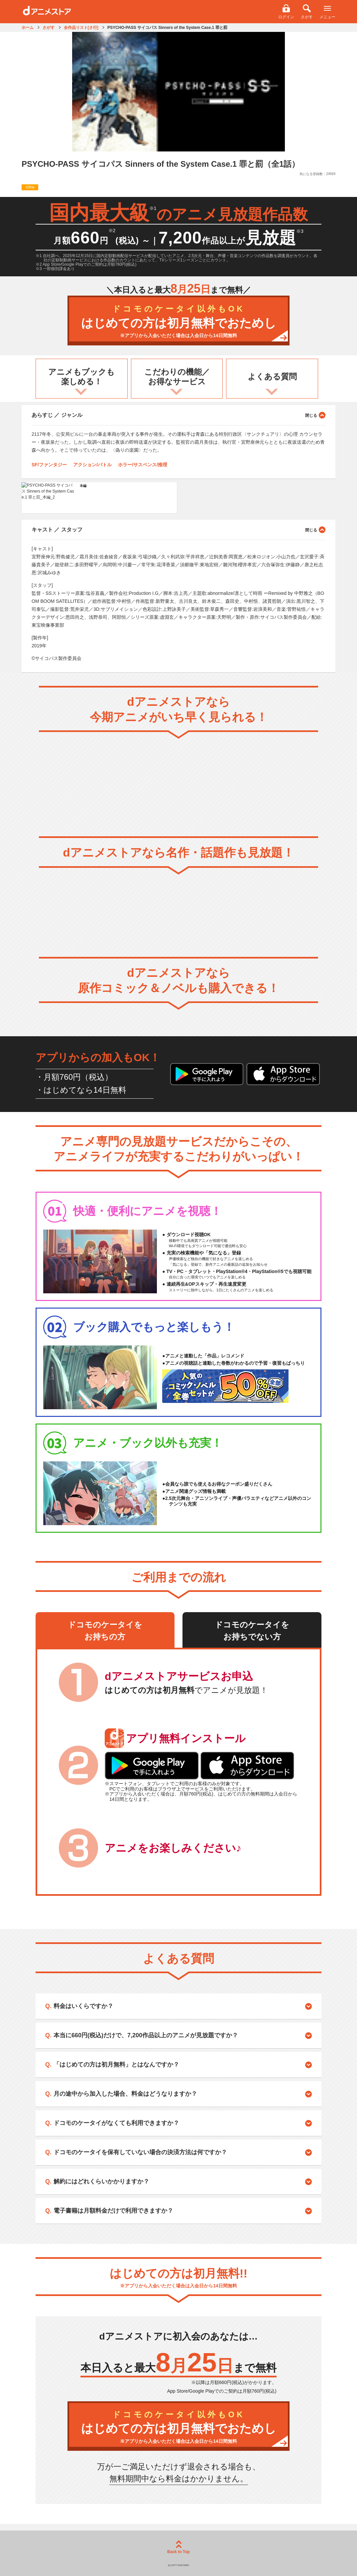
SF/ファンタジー (49, 464)
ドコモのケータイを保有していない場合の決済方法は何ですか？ (140, 2152)
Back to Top (178, 2547)
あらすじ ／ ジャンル (178, 414)
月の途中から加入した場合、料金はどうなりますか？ (125, 2093)
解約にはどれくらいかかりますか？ (101, 2181)
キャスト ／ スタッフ (178, 529)
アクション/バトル (92, 464)
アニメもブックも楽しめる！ (81, 376)
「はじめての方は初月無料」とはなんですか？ (116, 2064)
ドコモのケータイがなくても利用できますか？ (116, 2123)
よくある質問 (272, 376)
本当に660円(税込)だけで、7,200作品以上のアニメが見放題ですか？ (146, 2035)
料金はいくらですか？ (83, 2006)
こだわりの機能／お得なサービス (177, 376)
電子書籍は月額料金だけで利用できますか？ (113, 2210)
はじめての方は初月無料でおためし (178, 321)
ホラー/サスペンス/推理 (142, 464)
